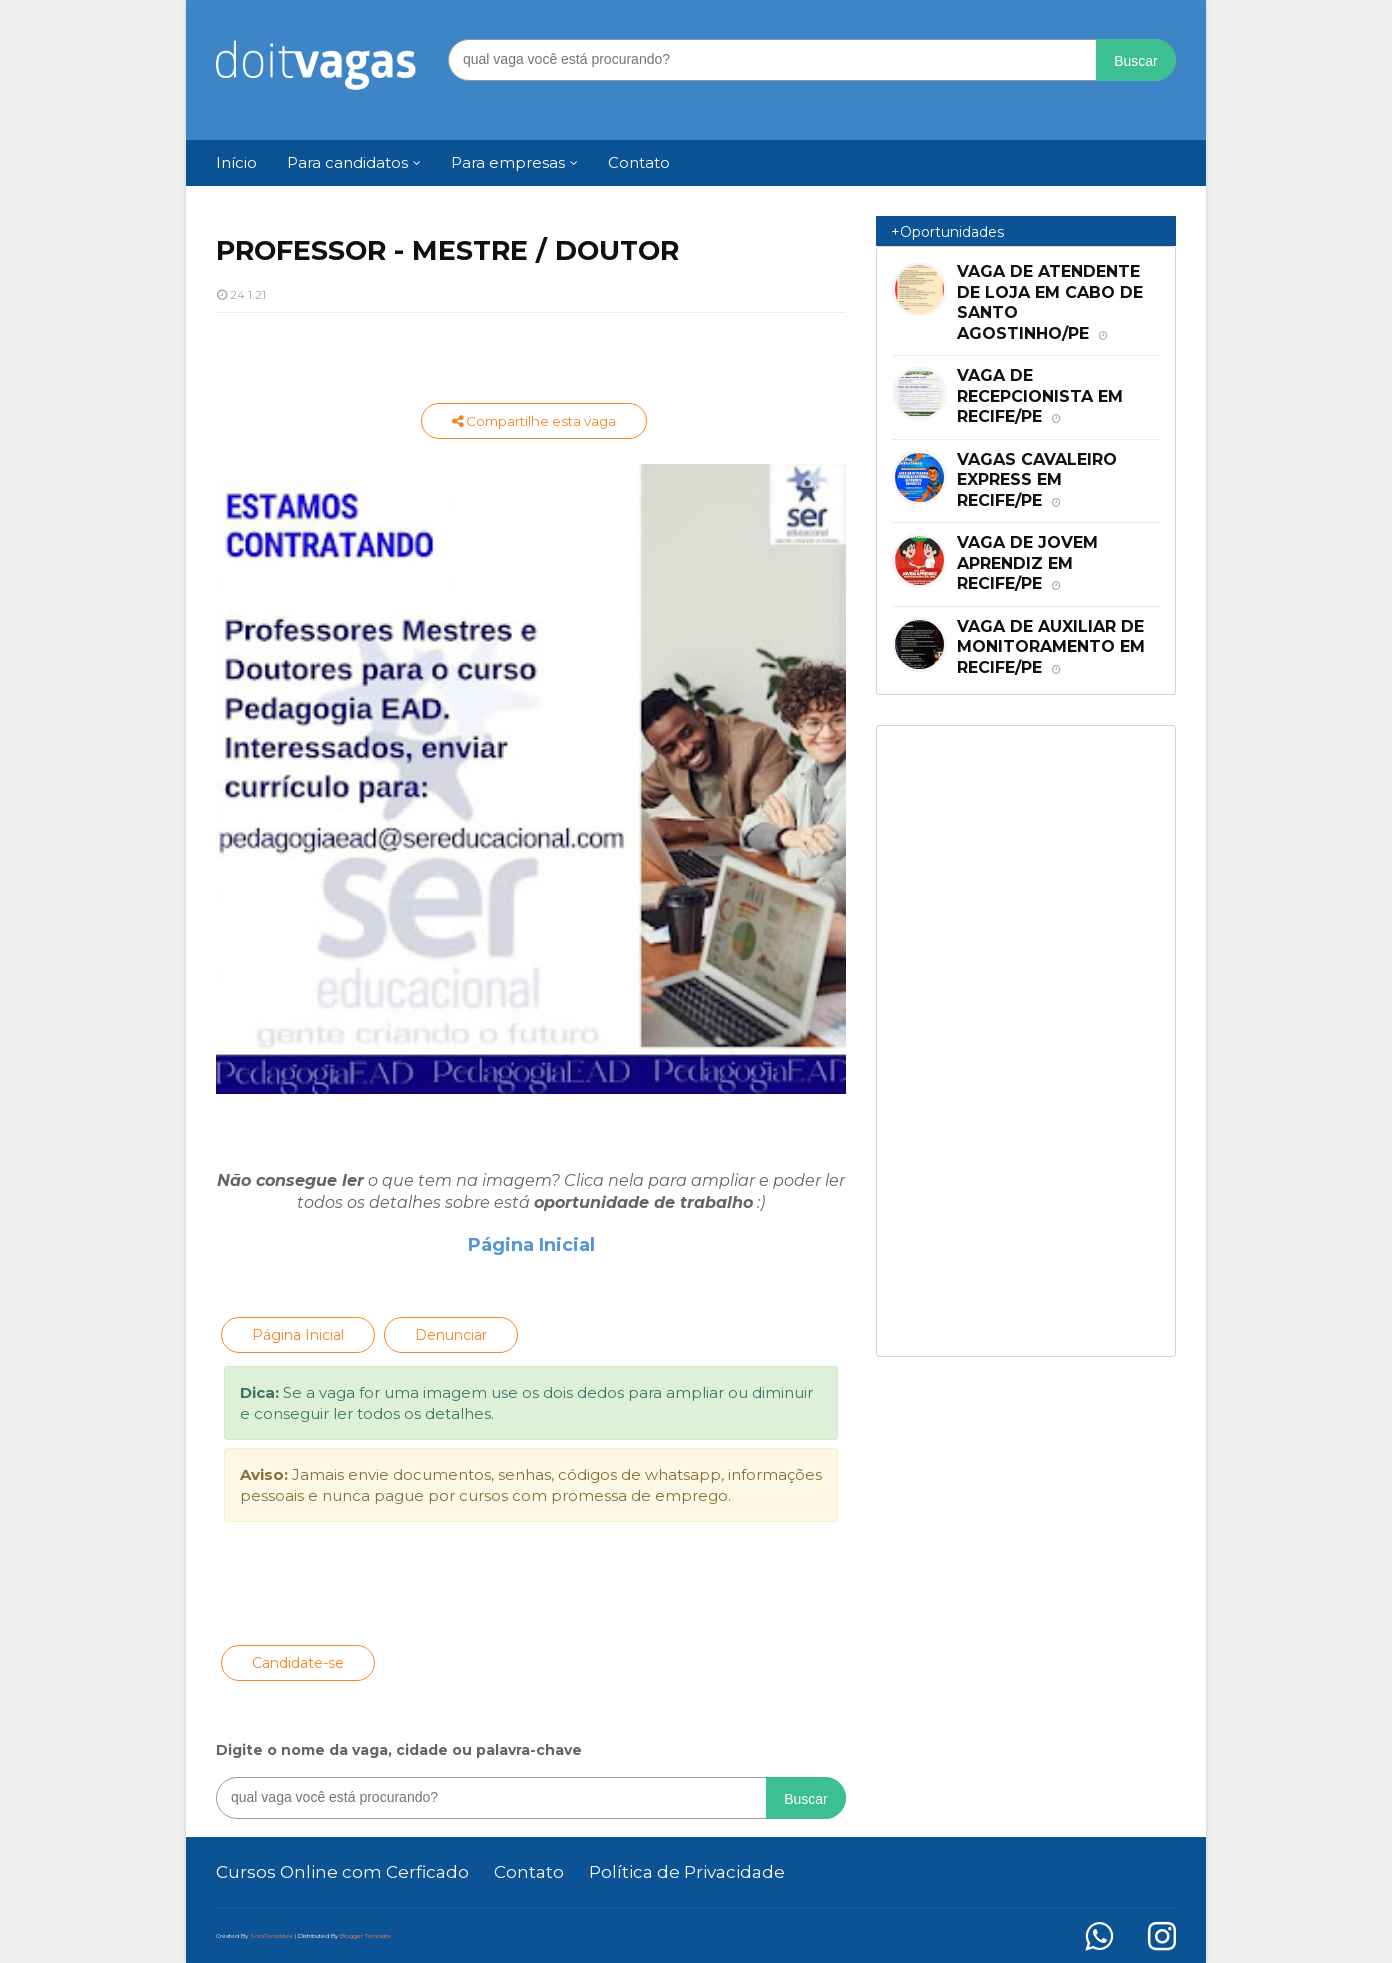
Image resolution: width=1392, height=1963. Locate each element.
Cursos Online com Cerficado (342, 1872)
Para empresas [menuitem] (508, 162)
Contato (529, 1872)
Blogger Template (365, 1936)
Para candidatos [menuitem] (347, 162)
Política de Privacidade (687, 1872)
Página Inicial (531, 1245)
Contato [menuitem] (639, 162)
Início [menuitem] (236, 162)
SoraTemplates (271, 1936)
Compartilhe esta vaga (534, 421)
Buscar (1136, 61)
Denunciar (451, 1335)
